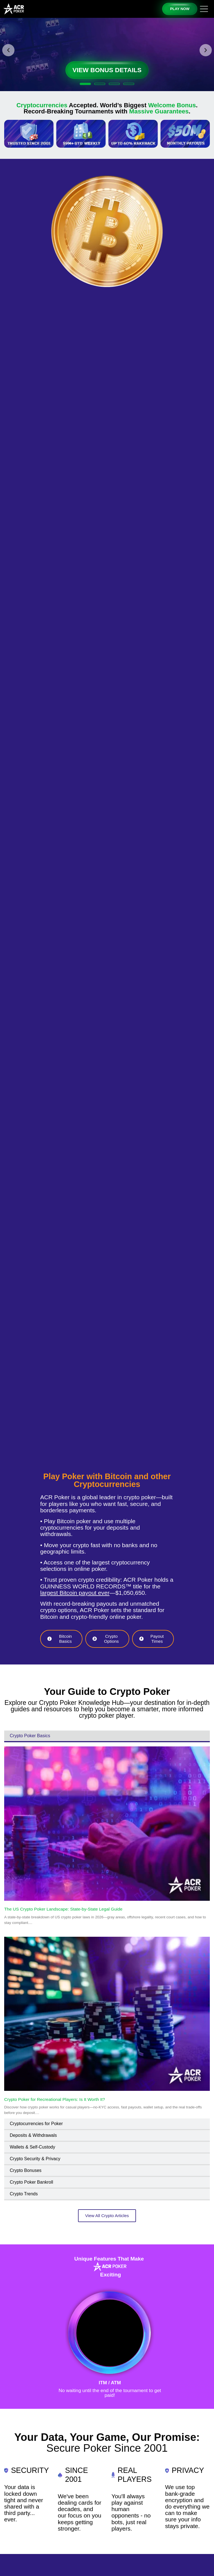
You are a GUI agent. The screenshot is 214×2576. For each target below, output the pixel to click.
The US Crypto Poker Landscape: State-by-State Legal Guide (63, 1909)
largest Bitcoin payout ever (75, 1593)
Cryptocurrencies (41, 105)
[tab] (107, 1736)
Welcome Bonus (172, 105)
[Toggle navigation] (204, 9)
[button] (8, 50)
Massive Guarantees (159, 111)
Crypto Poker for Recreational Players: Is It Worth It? (54, 2099)
